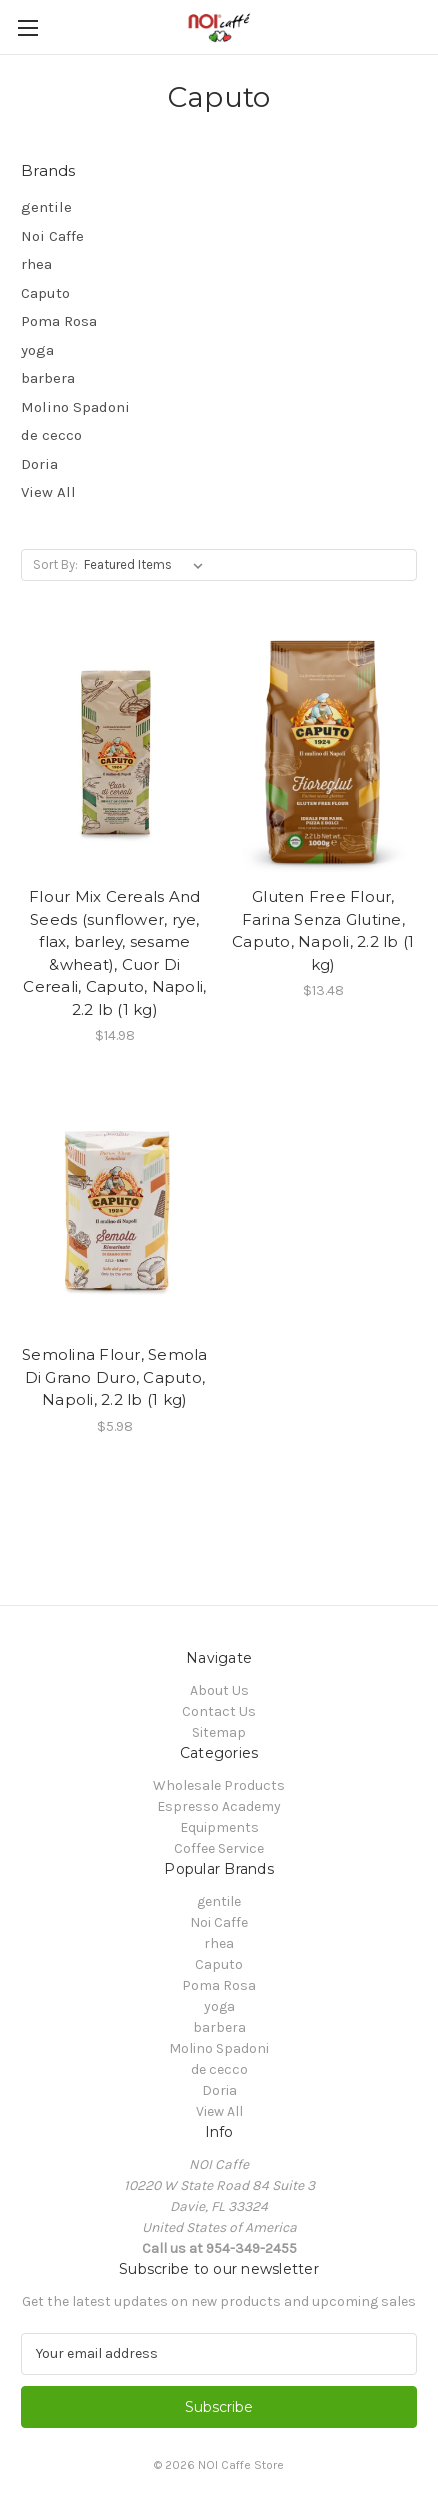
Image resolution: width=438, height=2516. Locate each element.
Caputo (45, 293)
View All (48, 492)
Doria (39, 464)
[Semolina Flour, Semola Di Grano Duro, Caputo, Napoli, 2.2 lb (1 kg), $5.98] (115, 1210)
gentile (46, 207)
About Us (219, 1690)
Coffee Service (219, 1848)
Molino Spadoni (75, 407)
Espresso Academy (219, 1806)
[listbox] (147, 565)
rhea (36, 264)
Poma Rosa (59, 321)
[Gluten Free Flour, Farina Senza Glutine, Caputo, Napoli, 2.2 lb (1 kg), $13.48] (324, 752)
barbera (48, 378)
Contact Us (219, 1711)
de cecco (51, 435)
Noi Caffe (52, 236)
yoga (37, 350)
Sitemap (219, 1732)
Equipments (219, 1827)
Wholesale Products (219, 1785)
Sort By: (55, 564)
